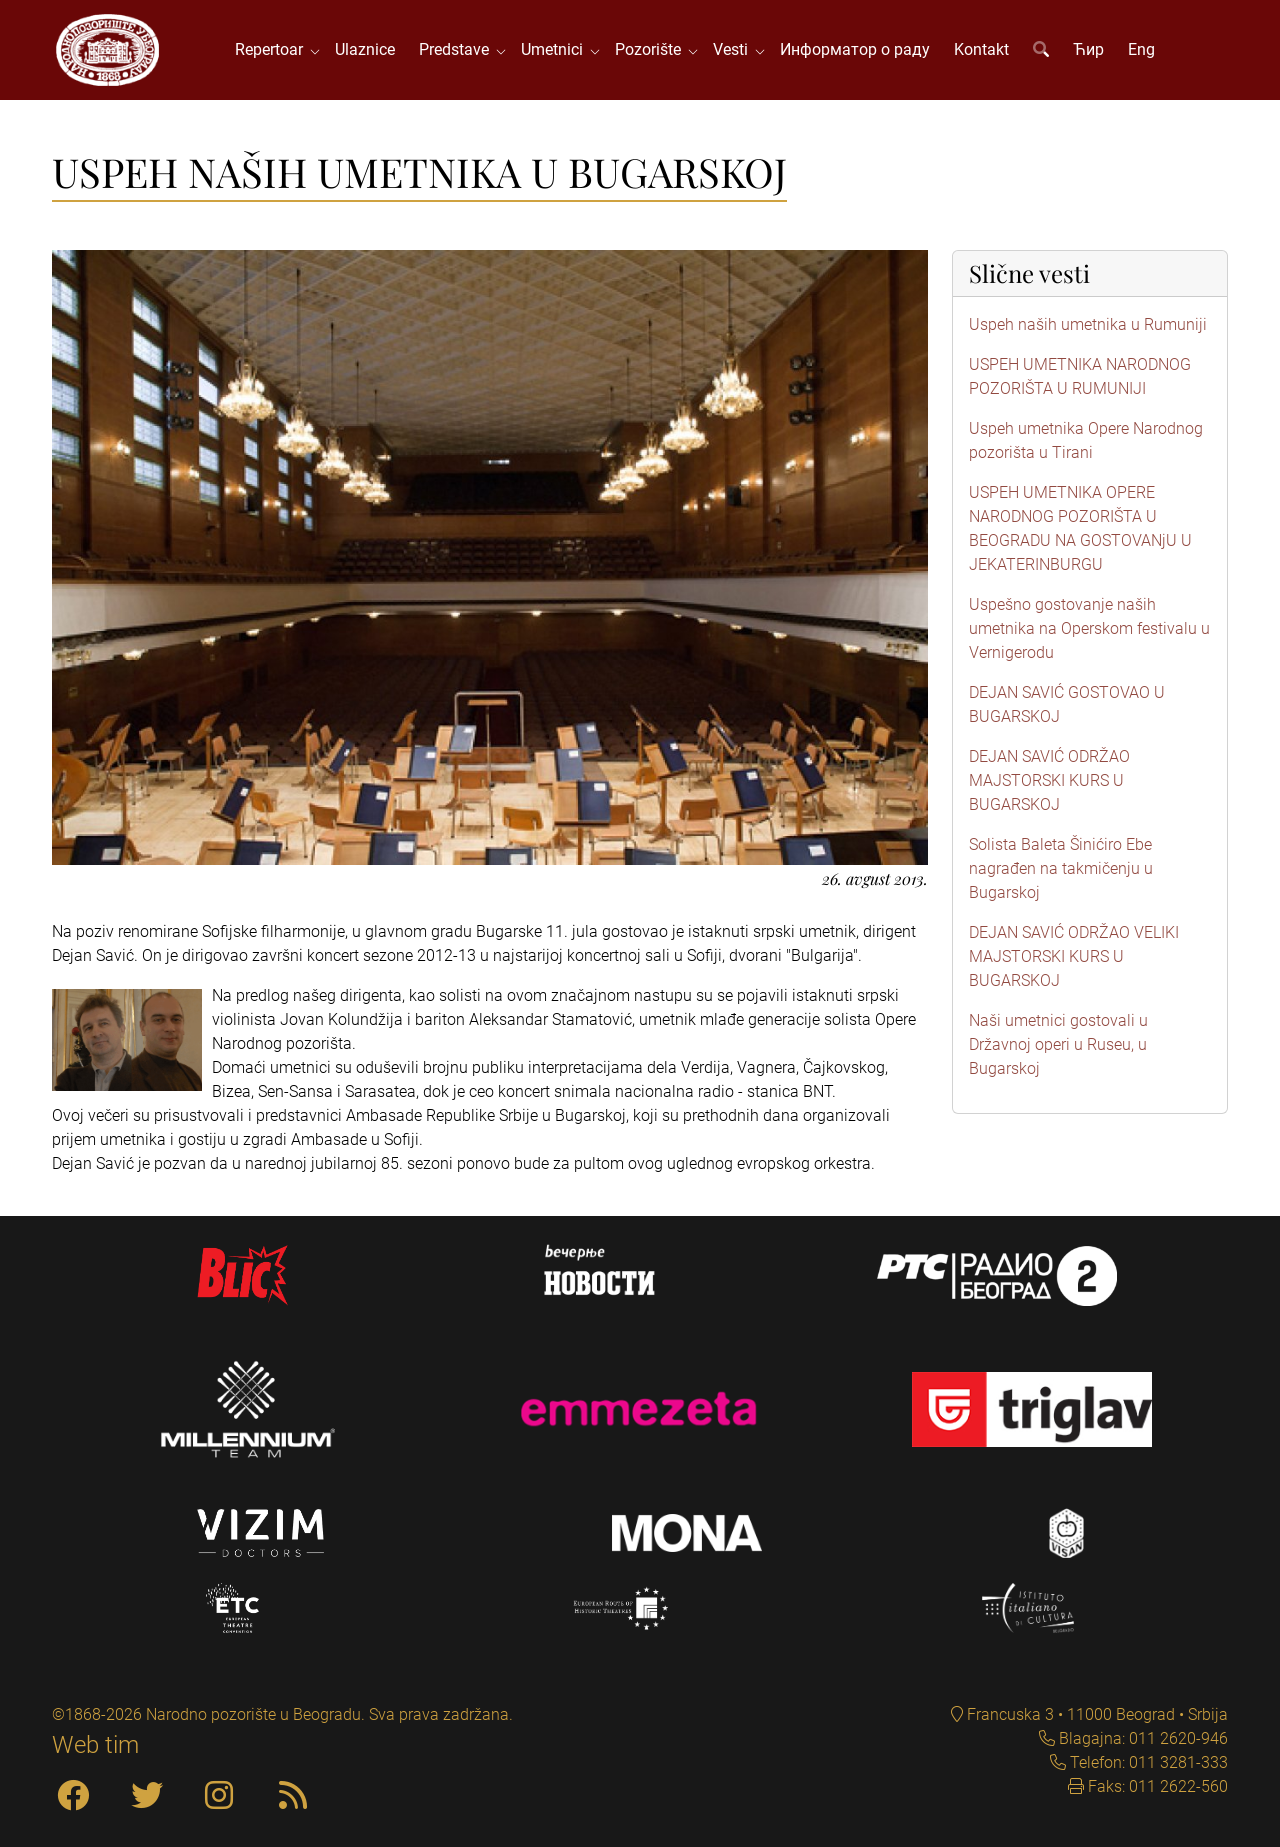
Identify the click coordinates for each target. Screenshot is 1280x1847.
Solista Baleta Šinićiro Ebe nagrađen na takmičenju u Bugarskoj (1061, 868)
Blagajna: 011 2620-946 (1141, 1738)
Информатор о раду (855, 49)
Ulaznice (365, 49)
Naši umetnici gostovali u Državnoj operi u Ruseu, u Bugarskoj (1058, 1044)
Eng (1141, 49)
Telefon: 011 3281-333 (1147, 1762)
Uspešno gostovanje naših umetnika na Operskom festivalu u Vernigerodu (1089, 628)
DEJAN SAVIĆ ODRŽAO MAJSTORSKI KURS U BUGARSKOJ (1049, 780)
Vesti (734, 49)
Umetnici (556, 49)
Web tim (95, 1745)
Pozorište (652, 49)
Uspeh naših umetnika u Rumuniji (1088, 324)
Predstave (458, 49)
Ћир (1088, 49)
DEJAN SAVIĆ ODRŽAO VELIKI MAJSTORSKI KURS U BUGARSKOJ (1074, 956)
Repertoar (273, 49)
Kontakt (981, 49)
